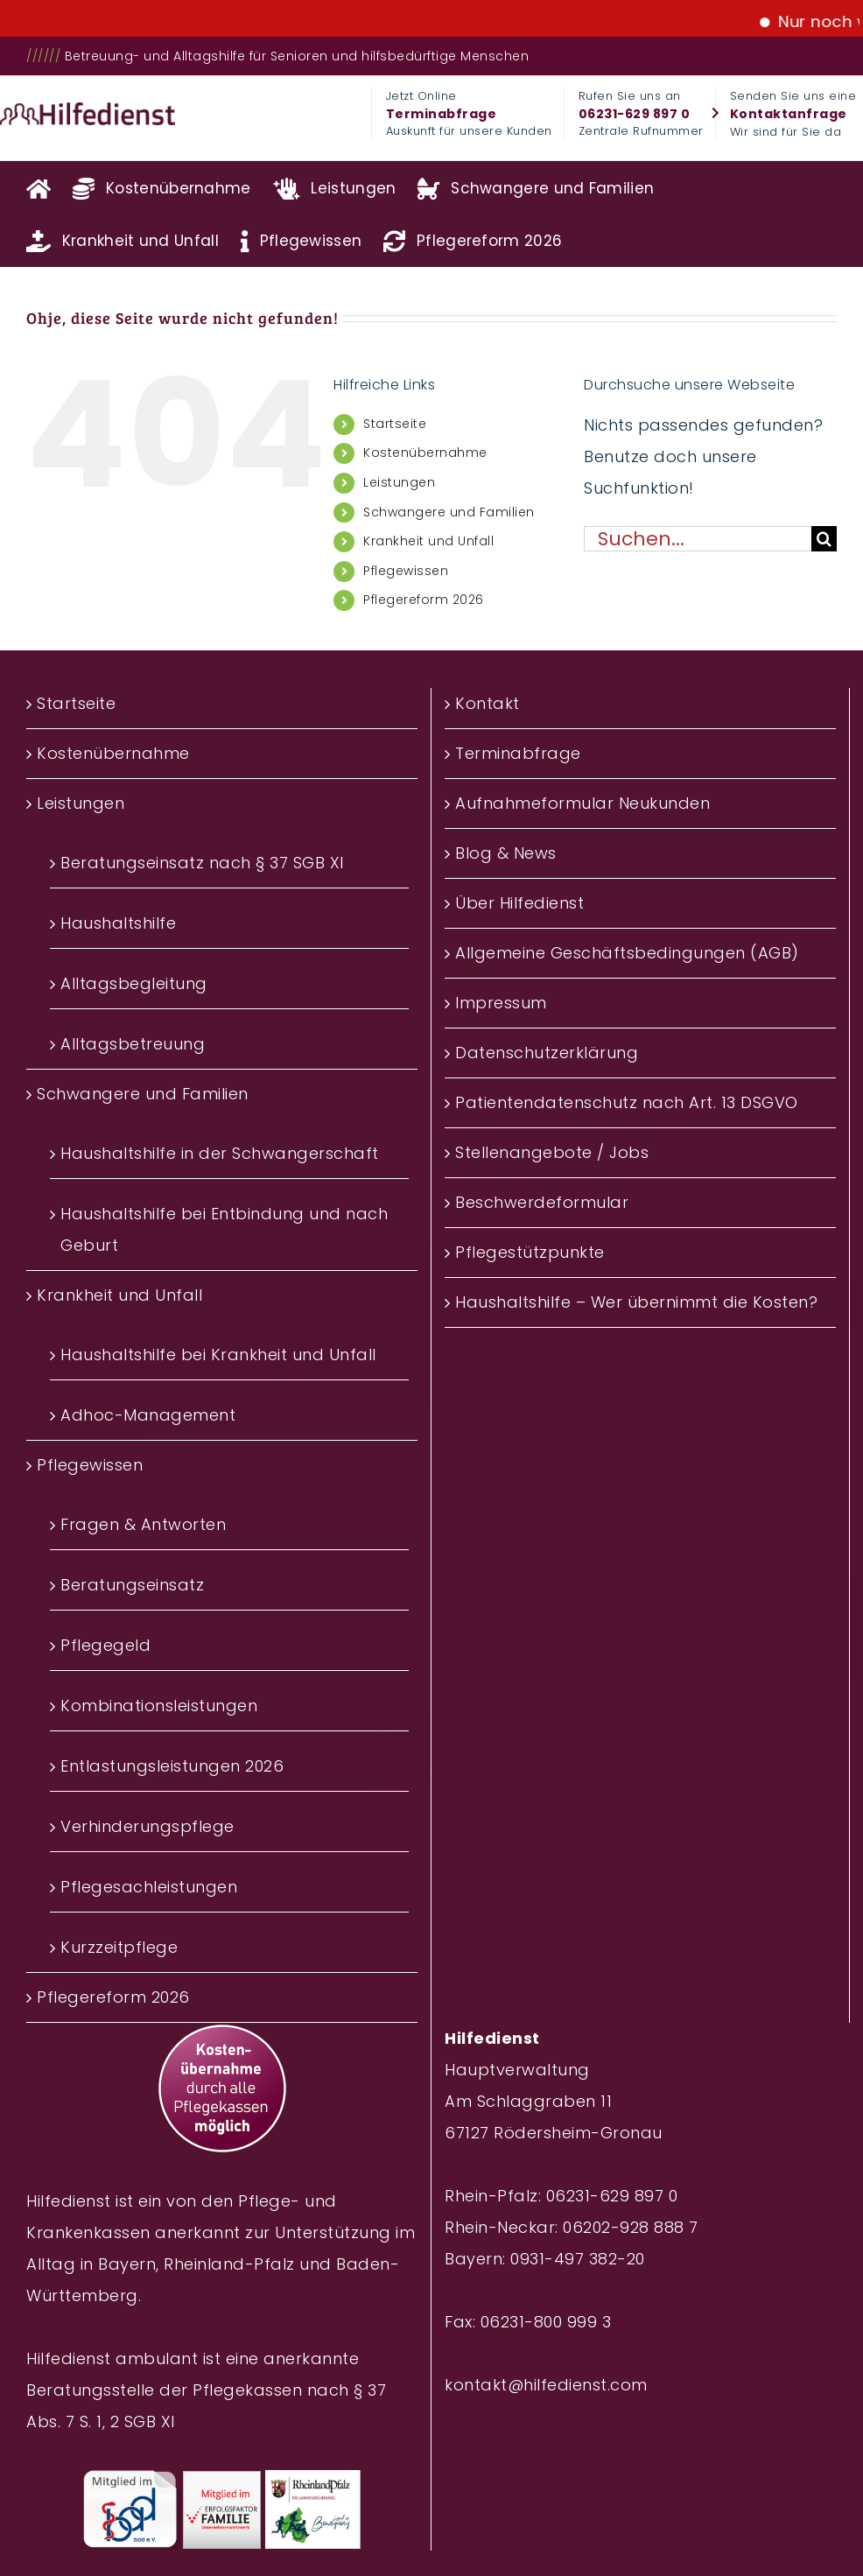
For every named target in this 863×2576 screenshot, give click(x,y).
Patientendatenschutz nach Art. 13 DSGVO (626, 1102)
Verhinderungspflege (147, 1826)
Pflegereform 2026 (423, 599)
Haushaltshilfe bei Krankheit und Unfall (218, 1354)
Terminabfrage (441, 114)
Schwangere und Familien (449, 512)
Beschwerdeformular (541, 1202)
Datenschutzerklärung (546, 1052)
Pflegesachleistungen (148, 1887)
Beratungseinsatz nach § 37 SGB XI (202, 863)
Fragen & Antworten (143, 1524)
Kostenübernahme (425, 452)
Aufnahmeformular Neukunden (582, 803)
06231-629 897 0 (635, 114)
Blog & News (506, 853)
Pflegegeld (105, 1645)
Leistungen (399, 482)
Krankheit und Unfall (428, 541)
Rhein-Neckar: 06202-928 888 (564, 2227)
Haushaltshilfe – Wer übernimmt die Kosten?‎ (636, 1302)
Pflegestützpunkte (530, 1252)
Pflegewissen (405, 570)
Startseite (394, 423)
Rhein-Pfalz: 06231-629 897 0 (561, 2196)
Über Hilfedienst (519, 903)
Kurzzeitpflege (119, 1947)
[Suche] (824, 538)
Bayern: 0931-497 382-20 (545, 2259)
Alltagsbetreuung (132, 1044)
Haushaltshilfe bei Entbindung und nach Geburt (224, 1229)
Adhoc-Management (147, 1415)
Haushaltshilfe (118, 923)
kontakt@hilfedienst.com (546, 2385)
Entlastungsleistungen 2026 (172, 1766)
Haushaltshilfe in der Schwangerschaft (219, 1153)
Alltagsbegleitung (133, 983)
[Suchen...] (697, 538)
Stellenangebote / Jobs (552, 1152)
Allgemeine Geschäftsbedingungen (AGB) (627, 953)
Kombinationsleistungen (158, 1705)
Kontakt (487, 703)
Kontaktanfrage (788, 114)
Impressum (501, 1003)
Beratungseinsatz (132, 1585)
